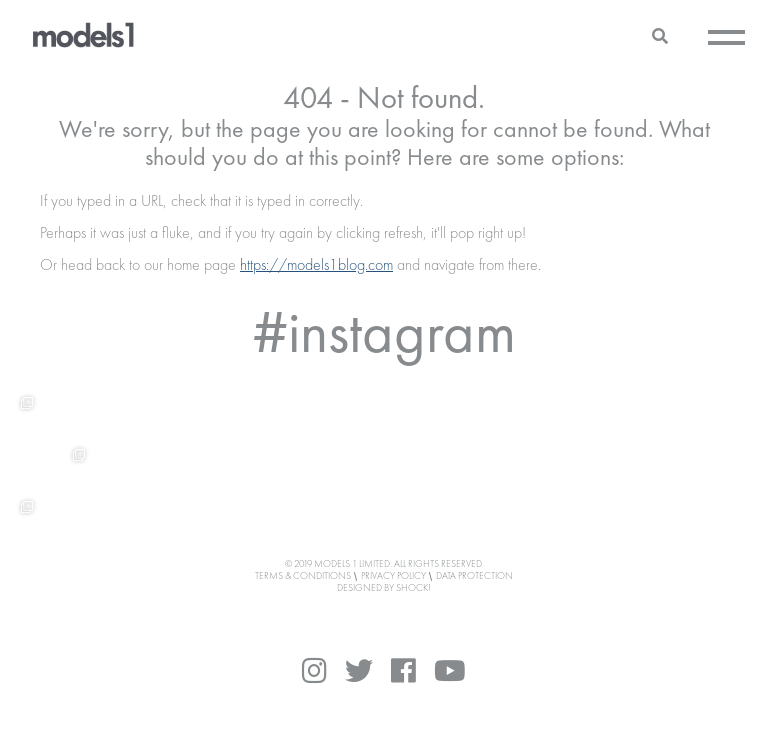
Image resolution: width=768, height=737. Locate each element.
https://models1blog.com (316, 266)
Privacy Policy (393, 576)
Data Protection (474, 576)
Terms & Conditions (303, 576)
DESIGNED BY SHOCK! (384, 588)
